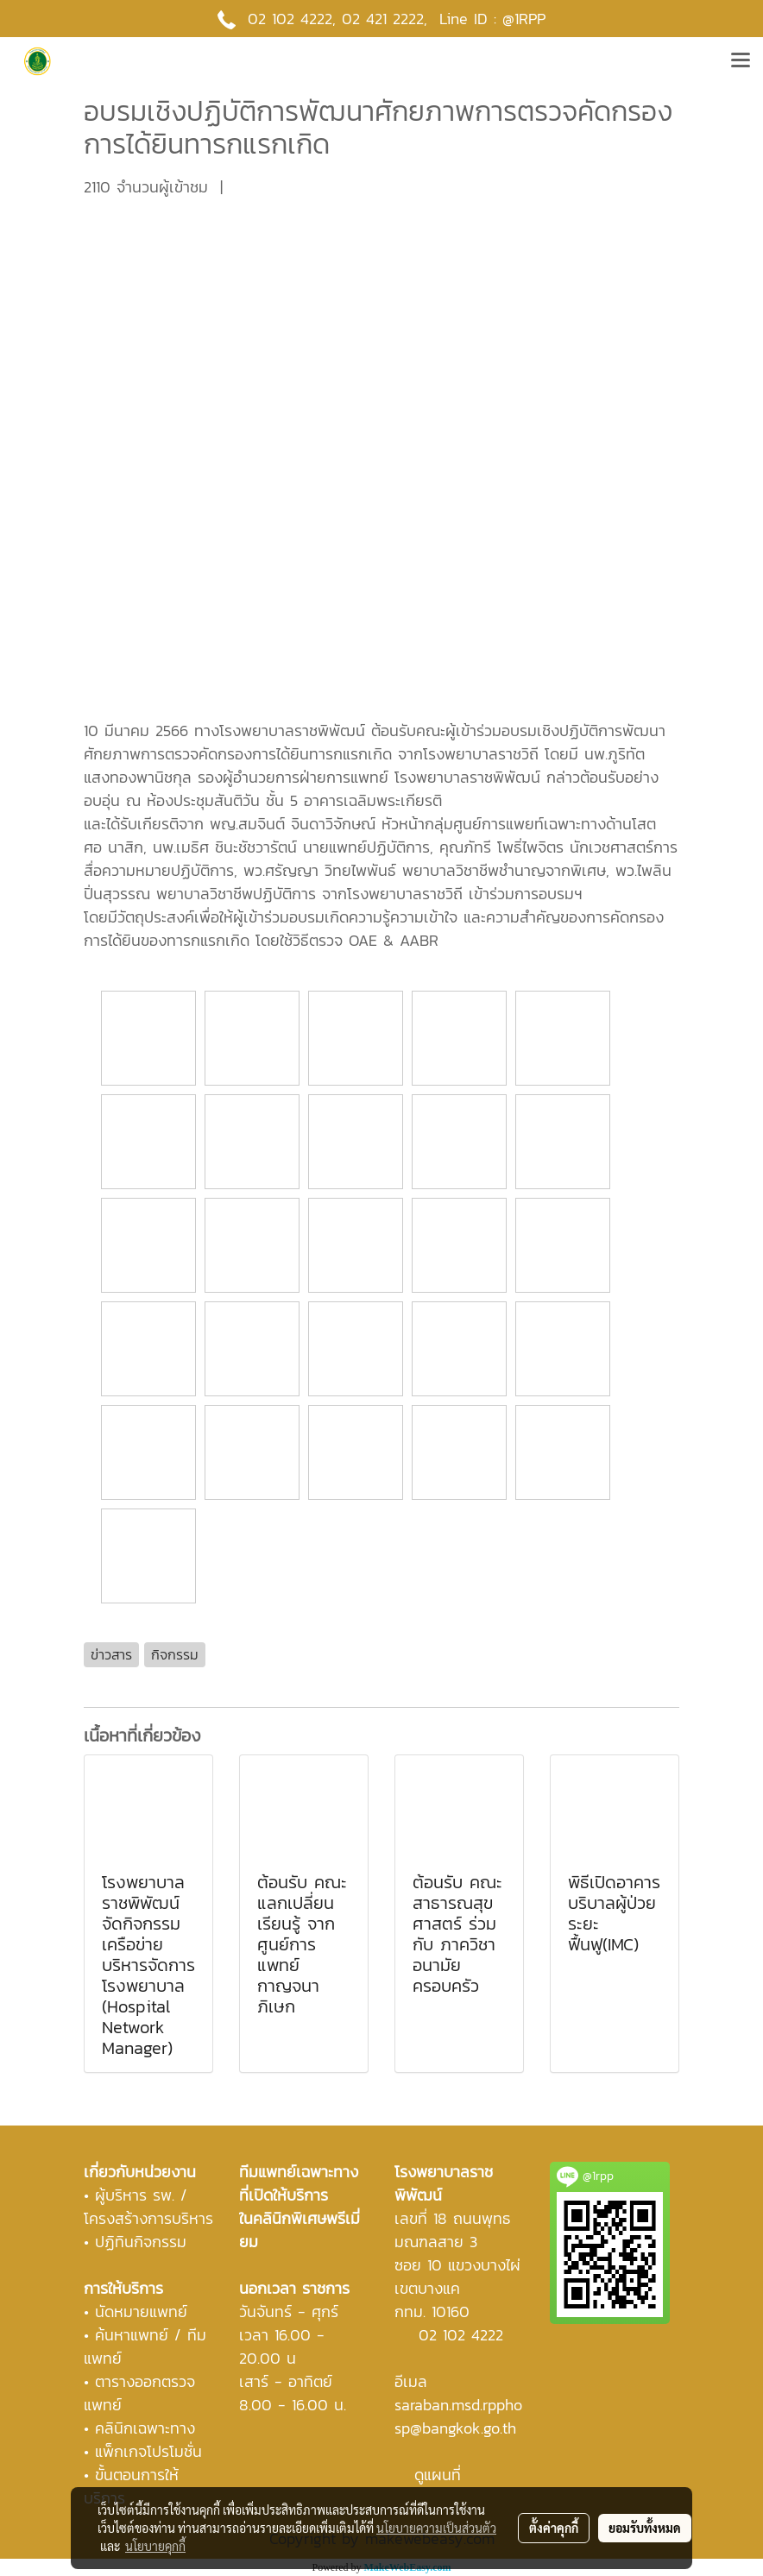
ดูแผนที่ (437, 2474)
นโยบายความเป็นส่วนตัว (436, 2527)
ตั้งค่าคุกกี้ (553, 2527)
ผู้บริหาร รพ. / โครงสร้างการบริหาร (148, 2206)
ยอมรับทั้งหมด (645, 2527)
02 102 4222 (461, 2334)
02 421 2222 (383, 18)
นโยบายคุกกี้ (155, 2546)
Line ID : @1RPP (492, 18)
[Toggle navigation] (741, 61)
